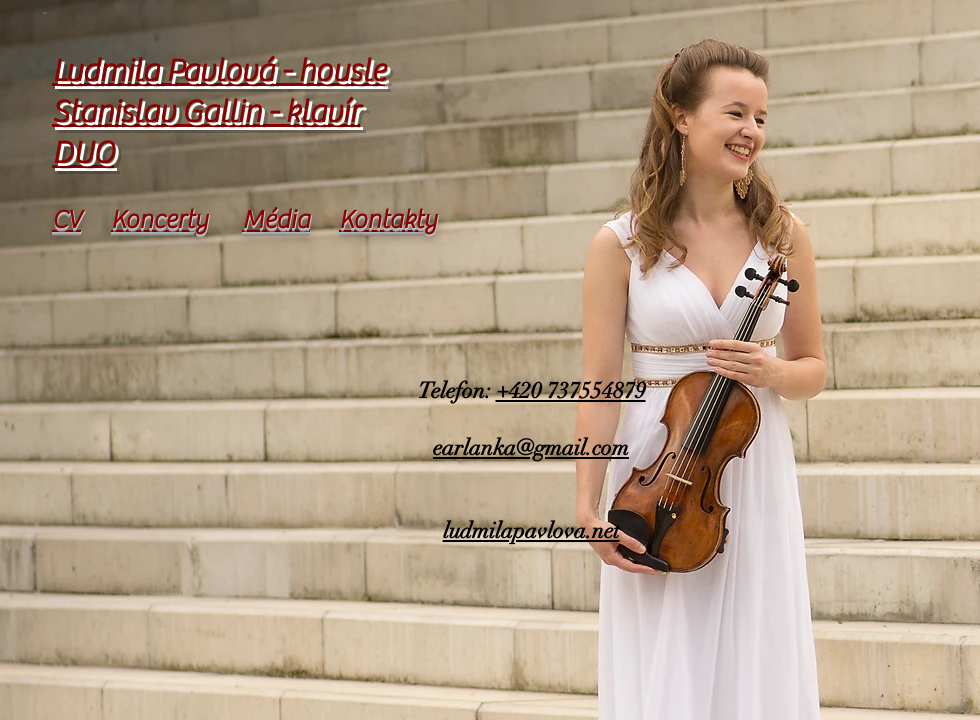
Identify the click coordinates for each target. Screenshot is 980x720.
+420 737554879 (571, 390)
